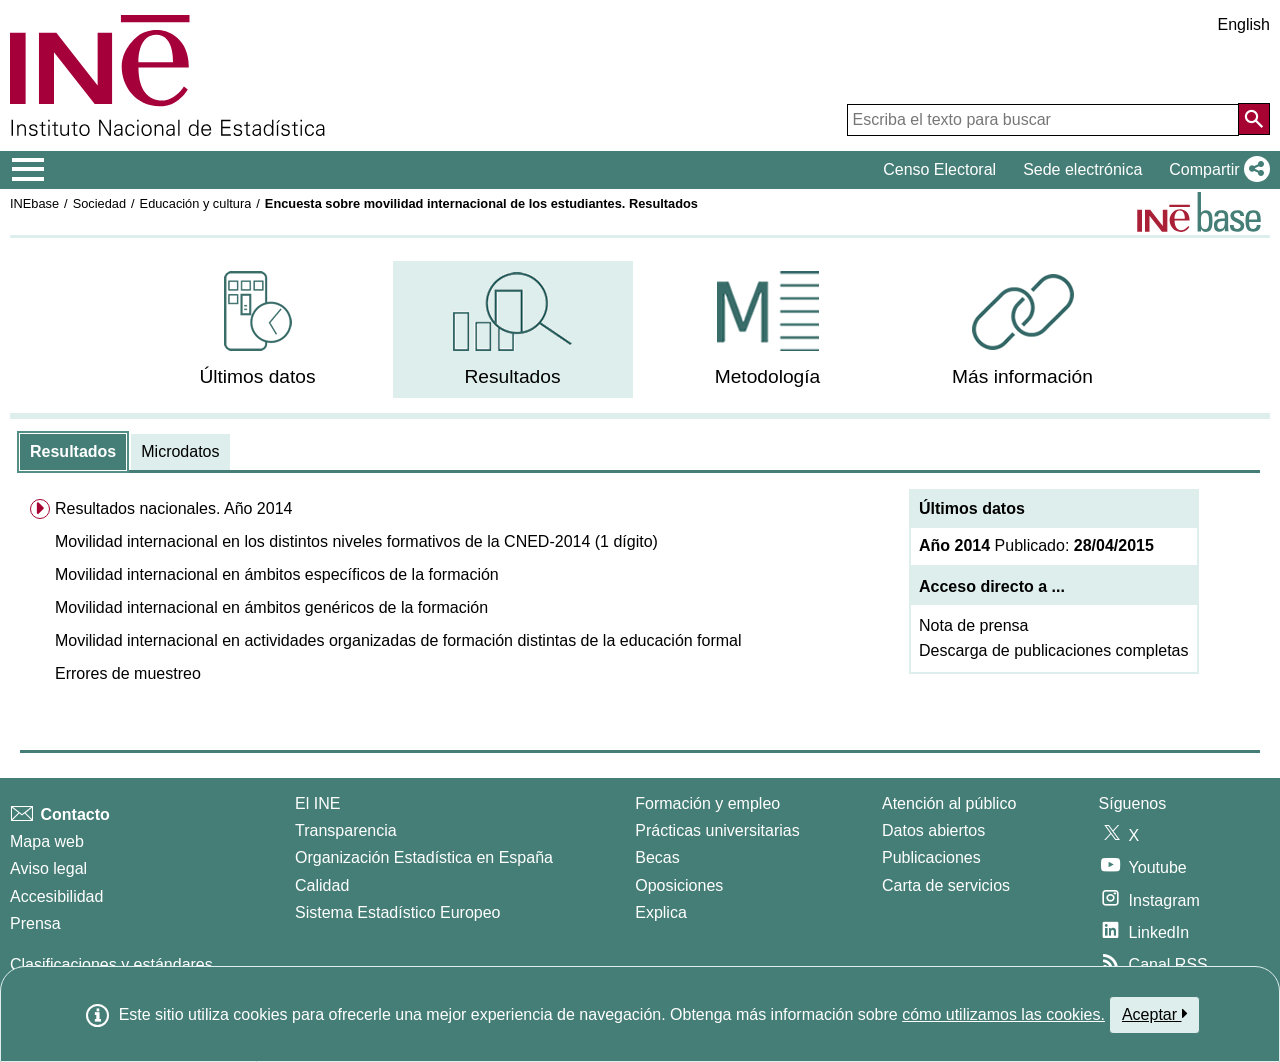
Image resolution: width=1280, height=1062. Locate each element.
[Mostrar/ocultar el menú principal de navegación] (28, 170)
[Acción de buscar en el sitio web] (1254, 119)
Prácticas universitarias (717, 830)
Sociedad (99, 203)
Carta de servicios (946, 885)
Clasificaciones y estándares (111, 964)
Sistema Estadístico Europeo (397, 912)
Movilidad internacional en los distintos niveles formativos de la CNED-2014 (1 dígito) (356, 541)
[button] (1215, 170)
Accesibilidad (56, 896)
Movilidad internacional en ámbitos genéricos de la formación (271, 607)
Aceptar (1154, 1014)
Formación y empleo (707, 803)
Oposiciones (679, 885)
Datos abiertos (933, 830)
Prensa (35, 923)
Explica (661, 912)
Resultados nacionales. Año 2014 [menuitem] (174, 508)
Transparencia (346, 830)
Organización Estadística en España (424, 857)
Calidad (322, 885)
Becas (657, 857)
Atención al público (949, 803)
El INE (317, 803)
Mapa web (47, 841)
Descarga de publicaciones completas (1053, 650)
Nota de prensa (973, 625)
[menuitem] (258, 329)
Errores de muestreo (128, 673)
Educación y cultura (196, 203)
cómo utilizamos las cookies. (1003, 1014)
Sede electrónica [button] (1082, 169)
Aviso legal (48, 868)
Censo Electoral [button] (939, 169)
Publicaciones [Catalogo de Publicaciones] (931, 857)
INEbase (34, 203)
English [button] (1244, 24)
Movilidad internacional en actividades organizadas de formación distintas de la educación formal (398, 640)
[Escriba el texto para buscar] (1043, 120)
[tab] (73, 452)
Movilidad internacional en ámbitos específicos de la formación (277, 574)
